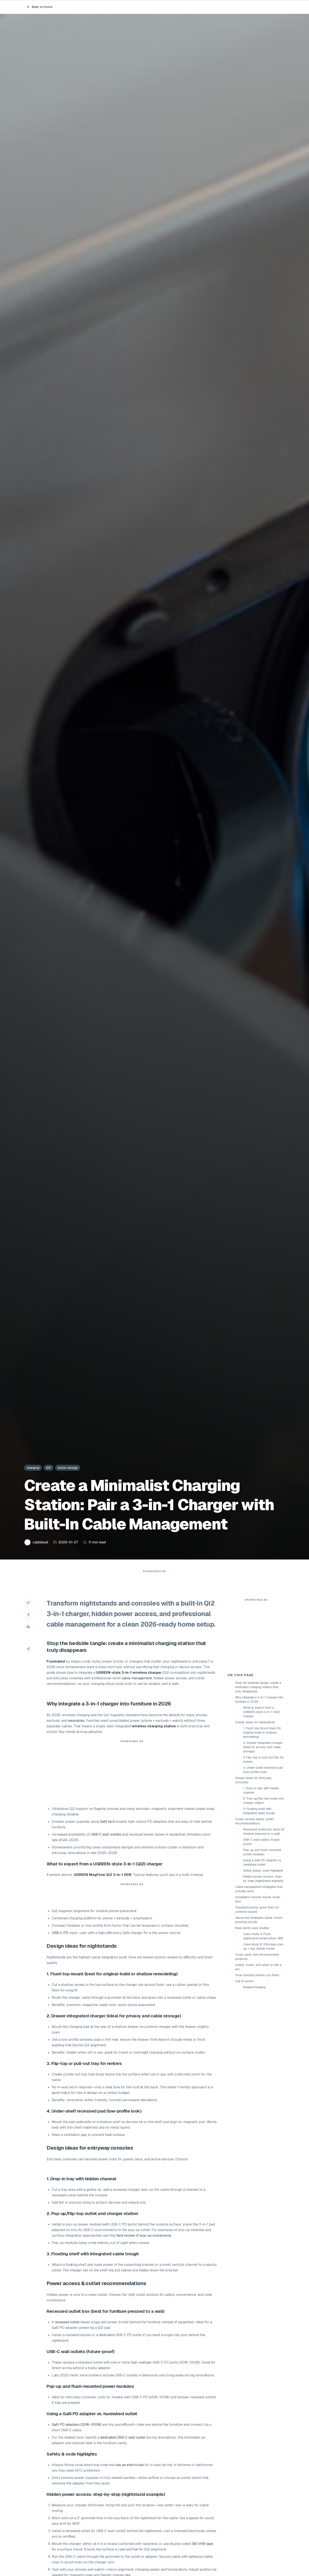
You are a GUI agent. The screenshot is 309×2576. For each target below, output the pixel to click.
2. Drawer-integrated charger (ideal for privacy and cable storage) (263, 1824)
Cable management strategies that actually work (258, 1966)
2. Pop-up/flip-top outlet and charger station (263, 1878)
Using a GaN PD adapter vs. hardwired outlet (262, 1939)
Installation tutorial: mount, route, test (257, 1976)
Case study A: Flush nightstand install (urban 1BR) (263, 2013)
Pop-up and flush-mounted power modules (262, 1929)
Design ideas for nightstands (255, 1799)
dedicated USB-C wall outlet (122, 2446)
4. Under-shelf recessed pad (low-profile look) (263, 1847)
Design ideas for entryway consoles (253, 1857)
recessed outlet (67, 2330)
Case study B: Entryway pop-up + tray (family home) (263, 2023)
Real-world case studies (252, 2005)
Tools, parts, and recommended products (257, 2034)
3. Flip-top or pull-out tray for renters (263, 1836)
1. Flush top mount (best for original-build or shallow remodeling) (262, 1809)
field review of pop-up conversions (143, 2244)
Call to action (244, 2058)
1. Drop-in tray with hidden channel (261, 1867)
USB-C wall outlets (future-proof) (262, 1919)
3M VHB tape (202, 2552)
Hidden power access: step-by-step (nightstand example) (263, 1956)
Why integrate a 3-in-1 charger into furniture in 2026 (259, 1776)
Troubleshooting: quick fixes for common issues (257, 1986)
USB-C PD (60, 1941)
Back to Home (39, 7)
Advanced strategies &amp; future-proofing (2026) (259, 1997)
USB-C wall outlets (106, 1843)
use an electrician (129, 2473)
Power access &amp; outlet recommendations (254, 1898)
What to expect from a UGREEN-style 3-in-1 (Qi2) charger (261, 1789)
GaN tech (107, 1830)
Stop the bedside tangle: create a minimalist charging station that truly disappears (258, 1764)
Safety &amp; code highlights (263, 1947)
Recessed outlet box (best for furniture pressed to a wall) (264, 1908)
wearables (76, 1729)
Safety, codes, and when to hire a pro (258, 2044)
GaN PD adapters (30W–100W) (76, 2433)
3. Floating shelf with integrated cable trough (259, 1888)
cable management (136, 1686)
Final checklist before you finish (257, 2052)
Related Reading (254, 2064)
